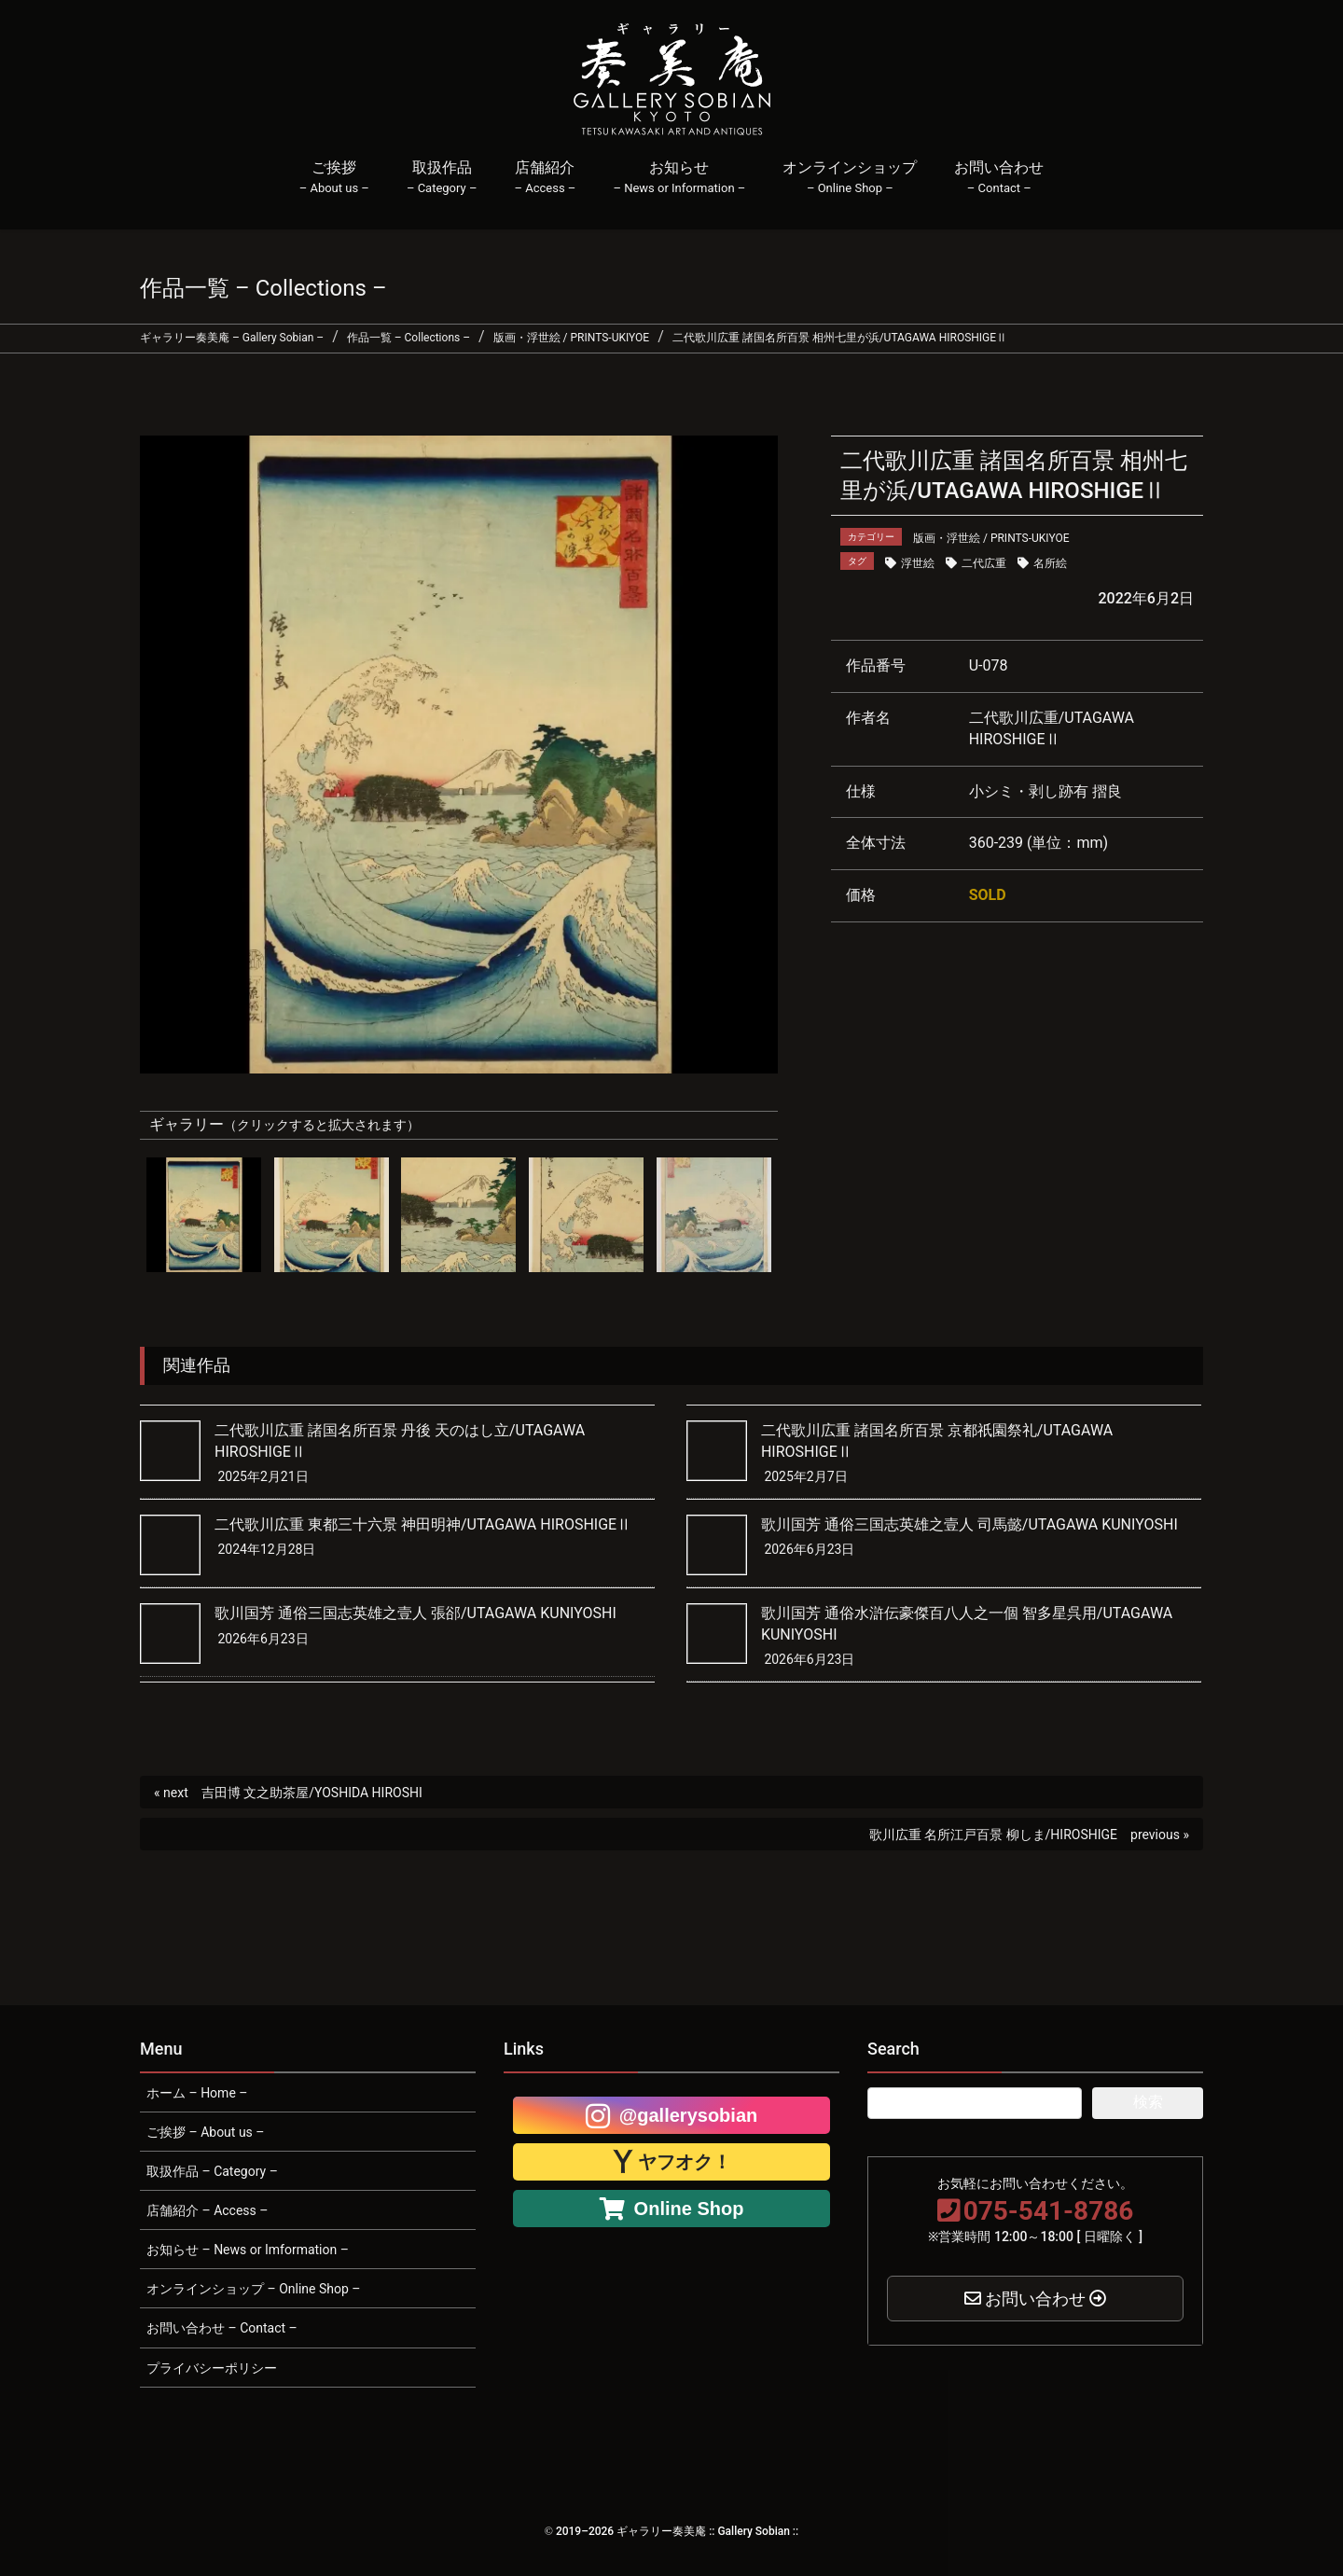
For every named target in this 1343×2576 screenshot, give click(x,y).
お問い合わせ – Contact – (222, 2327)
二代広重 (984, 563)
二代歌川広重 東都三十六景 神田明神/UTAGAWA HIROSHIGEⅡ (423, 1524)
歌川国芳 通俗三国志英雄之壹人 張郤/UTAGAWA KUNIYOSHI (415, 1613)
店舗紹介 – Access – (207, 2210)
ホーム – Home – (196, 2092)
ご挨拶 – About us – (205, 2132)
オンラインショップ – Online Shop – (253, 2288)
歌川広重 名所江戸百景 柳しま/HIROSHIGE (993, 1834)
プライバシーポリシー (211, 2368)
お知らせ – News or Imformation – (247, 2249)
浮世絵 (918, 563)
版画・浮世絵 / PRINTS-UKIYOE (991, 538)
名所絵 (1050, 563)
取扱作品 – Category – (212, 2171)
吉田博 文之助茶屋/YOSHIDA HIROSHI (311, 1792)
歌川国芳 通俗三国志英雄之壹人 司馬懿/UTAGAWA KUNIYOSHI (969, 1524)
